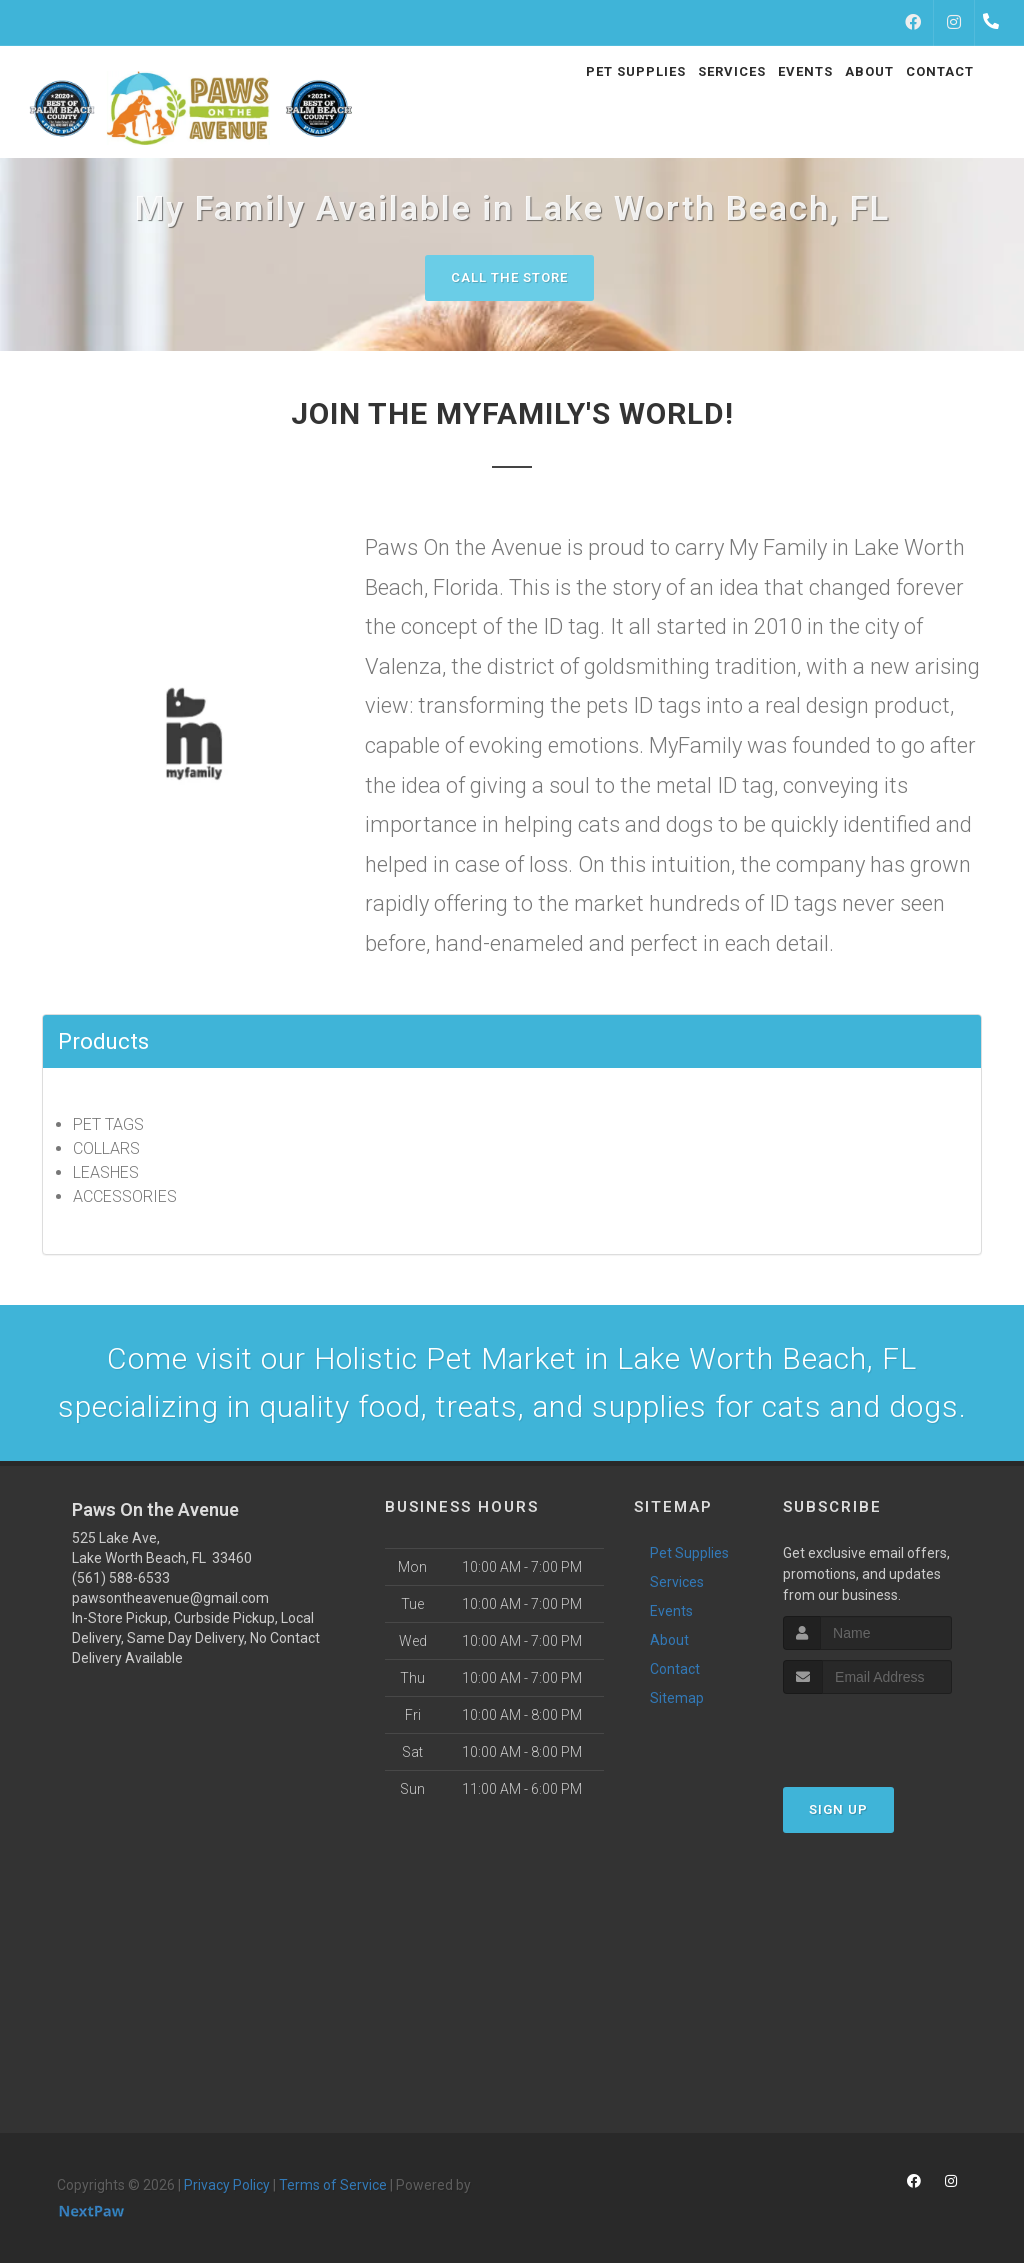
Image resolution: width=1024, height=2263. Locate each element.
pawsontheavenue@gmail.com (170, 1598)
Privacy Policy (227, 2185)
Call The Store (509, 277)
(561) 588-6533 (121, 1578)
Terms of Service (333, 2185)
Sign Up (838, 1809)
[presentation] (889, 1731)
